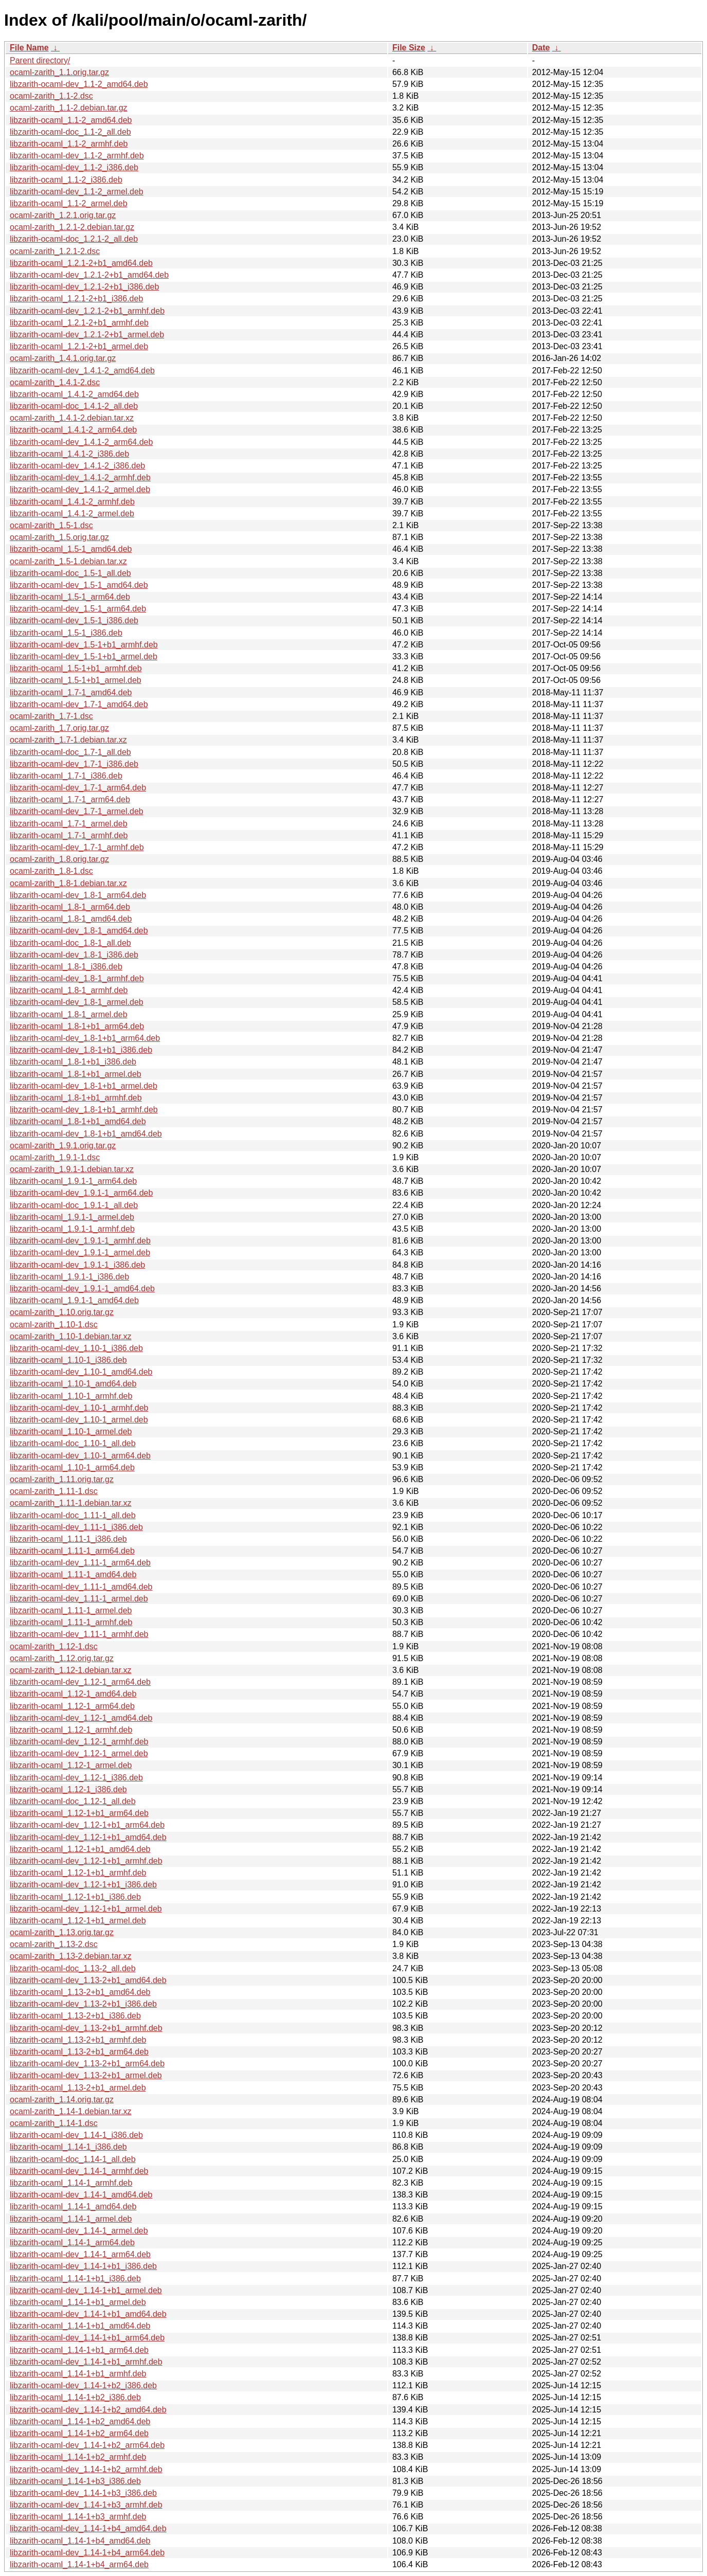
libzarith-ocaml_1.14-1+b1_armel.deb (78, 2302)
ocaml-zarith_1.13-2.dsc (54, 1944)
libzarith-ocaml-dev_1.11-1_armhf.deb (79, 1634)
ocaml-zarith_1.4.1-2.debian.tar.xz (72, 417)
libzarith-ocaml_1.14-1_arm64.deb (72, 2242)
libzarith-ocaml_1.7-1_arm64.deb (70, 799)
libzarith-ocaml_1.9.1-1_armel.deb (72, 1217)
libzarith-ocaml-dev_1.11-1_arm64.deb (80, 1562)
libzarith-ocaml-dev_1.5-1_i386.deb (74, 620)
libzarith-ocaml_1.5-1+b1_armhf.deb (76, 668)
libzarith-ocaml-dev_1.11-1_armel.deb (79, 1598)
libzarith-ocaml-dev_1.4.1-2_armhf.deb (80, 477)
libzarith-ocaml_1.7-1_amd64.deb (71, 692)
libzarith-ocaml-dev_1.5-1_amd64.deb (79, 585)
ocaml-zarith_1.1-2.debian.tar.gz (69, 107)
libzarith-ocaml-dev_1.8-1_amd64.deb (79, 930)
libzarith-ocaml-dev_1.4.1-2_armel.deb (80, 489)
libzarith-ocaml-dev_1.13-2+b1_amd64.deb (88, 1980)
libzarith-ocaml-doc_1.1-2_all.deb (70, 132)
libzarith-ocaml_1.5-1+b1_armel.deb (75, 680)
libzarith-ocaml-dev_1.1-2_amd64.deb (79, 84)
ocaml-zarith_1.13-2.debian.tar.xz (71, 1956)
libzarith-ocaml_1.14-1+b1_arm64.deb (79, 2350)
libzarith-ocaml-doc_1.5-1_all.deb (70, 573)
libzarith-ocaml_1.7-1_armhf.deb (69, 835)
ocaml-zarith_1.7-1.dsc (51, 716)
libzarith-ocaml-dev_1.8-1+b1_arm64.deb (85, 1038)
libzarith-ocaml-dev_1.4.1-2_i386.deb (77, 465)
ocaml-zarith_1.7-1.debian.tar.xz (68, 739)
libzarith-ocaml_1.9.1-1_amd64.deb (74, 1300)
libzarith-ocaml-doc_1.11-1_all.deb (73, 1515)
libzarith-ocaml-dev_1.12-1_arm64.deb (80, 1682)
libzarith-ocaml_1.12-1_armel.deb (71, 1765)
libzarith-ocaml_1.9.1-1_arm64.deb (73, 1181)
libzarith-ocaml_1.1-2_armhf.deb (69, 143)
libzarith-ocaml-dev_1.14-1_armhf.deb (79, 2171)
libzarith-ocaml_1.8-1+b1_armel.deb (75, 1074)
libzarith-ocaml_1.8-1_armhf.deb (69, 990)
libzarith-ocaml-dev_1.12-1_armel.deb (79, 1753)
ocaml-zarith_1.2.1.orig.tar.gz (63, 215)
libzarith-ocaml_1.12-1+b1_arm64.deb (79, 1813)
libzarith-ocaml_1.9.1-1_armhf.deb (72, 1228)
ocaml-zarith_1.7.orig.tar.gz (59, 728)
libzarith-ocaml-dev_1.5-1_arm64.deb (78, 608)
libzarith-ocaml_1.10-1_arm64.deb (72, 1467)
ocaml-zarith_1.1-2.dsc (51, 96)
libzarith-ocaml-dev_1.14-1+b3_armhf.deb (86, 2504)
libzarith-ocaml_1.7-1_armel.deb (69, 823)
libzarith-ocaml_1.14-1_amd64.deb (73, 2206)
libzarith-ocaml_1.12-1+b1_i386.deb (75, 1897)
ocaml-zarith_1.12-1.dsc (54, 1646)
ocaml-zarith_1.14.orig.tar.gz (62, 2099)
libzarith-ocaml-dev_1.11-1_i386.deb (76, 1527)
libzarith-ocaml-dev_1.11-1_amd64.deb (81, 1586)
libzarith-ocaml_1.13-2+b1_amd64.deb (80, 1992)
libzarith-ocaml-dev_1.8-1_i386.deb (74, 954)
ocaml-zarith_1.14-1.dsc (54, 2123)
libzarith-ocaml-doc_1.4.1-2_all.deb (74, 406)
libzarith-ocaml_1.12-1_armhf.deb (71, 1729)
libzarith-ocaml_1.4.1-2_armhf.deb (72, 501)
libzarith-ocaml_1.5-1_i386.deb (66, 632)
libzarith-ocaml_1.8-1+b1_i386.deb (73, 1061)
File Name (29, 47)
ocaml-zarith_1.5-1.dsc (51, 525)
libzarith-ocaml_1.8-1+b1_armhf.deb (76, 1097)
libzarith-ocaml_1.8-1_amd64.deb (71, 918)
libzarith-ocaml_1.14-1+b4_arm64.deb (79, 2564)
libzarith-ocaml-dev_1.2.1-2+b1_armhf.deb (87, 311)
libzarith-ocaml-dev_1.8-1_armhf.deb (77, 978)
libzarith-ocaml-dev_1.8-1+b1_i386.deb (81, 1050)
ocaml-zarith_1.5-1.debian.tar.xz (68, 561)
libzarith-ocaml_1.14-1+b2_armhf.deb (78, 2457)
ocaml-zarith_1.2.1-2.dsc (55, 251)
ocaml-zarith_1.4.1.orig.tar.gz (63, 358)
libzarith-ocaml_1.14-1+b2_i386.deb (75, 2397)
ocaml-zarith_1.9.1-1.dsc (55, 1157)
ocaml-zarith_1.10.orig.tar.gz (62, 1312)
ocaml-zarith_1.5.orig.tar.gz (59, 537)
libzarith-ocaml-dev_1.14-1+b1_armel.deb (86, 2290)
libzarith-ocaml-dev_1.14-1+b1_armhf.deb (86, 2361)
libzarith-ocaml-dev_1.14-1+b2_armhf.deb (86, 2469)
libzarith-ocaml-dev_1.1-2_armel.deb (76, 191)
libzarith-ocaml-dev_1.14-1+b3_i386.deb (83, 2493)
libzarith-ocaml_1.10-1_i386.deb (68, 1360)
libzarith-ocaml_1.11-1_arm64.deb (72, 1550)
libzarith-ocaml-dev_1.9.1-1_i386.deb (77, 1264)
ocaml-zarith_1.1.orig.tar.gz (59, 72)
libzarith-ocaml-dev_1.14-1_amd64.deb (81, 2194)
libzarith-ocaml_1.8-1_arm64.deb (70, 907)
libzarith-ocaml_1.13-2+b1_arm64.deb (79, 2051)
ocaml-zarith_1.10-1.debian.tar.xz (71, 1336)
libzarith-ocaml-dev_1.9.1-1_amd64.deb (82, 1288)
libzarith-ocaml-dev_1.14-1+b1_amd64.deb (88, 2314)
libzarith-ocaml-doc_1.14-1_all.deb (73, 2159)
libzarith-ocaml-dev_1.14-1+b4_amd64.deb (88, 2528)
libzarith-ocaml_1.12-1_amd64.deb (73, 1693)
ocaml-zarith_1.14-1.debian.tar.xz (71, 2111)
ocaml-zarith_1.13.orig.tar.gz (62, 1932)
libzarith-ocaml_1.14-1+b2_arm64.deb (79, 2433)
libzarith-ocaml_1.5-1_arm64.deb (70, 596)
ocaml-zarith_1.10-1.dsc (54, 1324)
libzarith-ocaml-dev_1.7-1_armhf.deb (77, 847)
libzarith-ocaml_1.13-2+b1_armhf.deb (78, 2039)
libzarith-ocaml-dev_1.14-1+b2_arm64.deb (87, 2445)
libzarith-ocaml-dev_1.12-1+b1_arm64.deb (87, 1825)
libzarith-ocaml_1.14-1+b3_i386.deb (75, 2481)
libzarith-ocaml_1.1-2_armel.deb (69, 203)
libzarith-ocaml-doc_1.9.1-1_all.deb (74, 1205)
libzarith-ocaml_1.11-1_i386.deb (68, 1539)
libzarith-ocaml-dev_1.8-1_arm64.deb (78, 895)
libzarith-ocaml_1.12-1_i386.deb (68, 1789)
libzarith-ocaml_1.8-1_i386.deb (66, 966)
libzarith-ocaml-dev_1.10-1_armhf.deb (79, 1407)
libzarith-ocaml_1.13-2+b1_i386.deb (75, 2015)
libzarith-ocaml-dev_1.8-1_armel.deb (76, 1002)
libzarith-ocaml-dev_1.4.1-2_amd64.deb (82, 370)
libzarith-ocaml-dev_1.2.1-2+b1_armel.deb (87, 334)
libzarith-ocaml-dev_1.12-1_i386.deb (76, 1777)
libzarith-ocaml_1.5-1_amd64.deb (71, 549)
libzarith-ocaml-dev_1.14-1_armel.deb (79, 2230)
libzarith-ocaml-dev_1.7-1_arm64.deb (78, 787)
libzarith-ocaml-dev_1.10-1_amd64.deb (81, 1371)
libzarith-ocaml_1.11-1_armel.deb (71, 1610)
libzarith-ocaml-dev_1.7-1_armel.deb (76, 811)
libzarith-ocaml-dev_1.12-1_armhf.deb (79, 1741)
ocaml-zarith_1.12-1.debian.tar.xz (71, 1670)
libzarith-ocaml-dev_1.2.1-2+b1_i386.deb (84, 286)
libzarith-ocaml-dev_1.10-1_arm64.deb (80, 1455)
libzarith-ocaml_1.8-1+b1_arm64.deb (77, 1026)
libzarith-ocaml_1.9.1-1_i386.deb (69, 1276)
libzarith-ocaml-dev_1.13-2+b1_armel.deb (86, 2075)
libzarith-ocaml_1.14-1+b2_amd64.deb (80, 2421)
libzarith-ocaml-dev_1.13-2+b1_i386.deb (83, 2003)
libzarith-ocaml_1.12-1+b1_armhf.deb (78, 1872)
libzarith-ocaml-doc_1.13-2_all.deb (73, 1968)
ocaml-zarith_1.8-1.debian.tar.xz (68, 883)
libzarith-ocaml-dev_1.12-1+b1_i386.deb (83, 1884)
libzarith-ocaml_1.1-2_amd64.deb (71, 120)
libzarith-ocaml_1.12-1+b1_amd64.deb (80, 1849)
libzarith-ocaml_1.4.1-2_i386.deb (69, 453)
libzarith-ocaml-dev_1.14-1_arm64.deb (80, 2254)
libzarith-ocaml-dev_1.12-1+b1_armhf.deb (86, 1861)
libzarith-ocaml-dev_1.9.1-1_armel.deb (80, 1252)
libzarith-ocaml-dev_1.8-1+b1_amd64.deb (86, 1133)
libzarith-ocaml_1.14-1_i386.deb (68, 2146)
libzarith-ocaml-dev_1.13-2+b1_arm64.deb (87, 2063)
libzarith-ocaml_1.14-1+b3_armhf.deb (78, 2516)
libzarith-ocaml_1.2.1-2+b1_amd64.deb (81, 263)
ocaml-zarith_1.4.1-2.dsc (55, 382)
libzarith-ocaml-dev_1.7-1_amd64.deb (79, 704)
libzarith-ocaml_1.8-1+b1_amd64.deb (78, 1121)
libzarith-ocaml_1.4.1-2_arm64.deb (73, 429)
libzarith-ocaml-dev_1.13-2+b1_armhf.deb (86, 2028)
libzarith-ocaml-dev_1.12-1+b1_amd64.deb (88, 1837)
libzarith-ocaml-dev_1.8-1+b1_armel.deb (83, 1086)
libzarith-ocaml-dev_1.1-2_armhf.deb (77, 155)
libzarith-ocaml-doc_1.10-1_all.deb (73, 1443)
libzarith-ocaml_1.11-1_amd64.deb (73, 1574)
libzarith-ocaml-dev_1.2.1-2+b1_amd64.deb (89, 275)
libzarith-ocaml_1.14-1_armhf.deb (71, 2182)
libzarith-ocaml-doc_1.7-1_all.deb (70, 752)
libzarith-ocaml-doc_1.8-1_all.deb (70, 943)
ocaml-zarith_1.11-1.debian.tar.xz (71, 1503)
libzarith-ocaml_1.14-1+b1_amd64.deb (80, 2325)
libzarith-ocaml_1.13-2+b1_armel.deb (78, 2087)
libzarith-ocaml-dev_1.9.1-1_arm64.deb (81, 1192)
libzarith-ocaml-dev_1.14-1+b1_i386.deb (83, 2266)
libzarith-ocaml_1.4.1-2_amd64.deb (74, 394)
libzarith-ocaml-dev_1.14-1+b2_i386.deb (83, 2385)
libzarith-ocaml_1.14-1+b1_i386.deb (75, 2278)
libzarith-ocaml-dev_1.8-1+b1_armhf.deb (84, 1109)
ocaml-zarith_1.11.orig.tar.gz (62, 1479)
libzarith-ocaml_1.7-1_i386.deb (66, 775)
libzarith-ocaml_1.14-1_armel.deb (71, 2218)
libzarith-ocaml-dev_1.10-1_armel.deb (79, 1419)
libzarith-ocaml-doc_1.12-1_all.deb (73, 1801)
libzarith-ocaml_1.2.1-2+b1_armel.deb (79, 346)
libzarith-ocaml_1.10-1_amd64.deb (73, 1383)
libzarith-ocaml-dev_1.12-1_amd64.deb (81, 1718)
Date (541, 47)
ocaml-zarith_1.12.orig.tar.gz (62, 1658)
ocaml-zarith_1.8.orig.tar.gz (59, 859)
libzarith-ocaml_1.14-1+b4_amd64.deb (80, 2540)
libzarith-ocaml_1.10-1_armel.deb (71, 1431)
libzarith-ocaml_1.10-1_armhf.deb (71, 1396)
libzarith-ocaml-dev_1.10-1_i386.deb (76, 1348)
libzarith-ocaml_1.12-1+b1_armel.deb (78, 1920)
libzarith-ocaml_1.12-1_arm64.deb (72, 1706)
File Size (408, 47)
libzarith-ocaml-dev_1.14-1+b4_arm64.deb (87, 2552)
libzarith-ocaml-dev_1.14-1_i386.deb (76, 2135)
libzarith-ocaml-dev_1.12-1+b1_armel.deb (86, 1908)
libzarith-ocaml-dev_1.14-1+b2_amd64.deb (88, 2409)
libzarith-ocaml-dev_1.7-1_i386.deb (74, 764)
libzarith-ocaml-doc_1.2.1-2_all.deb (74, 239)
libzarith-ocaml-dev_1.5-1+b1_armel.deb (83, 656)
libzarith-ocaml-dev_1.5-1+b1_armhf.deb (84, 644)
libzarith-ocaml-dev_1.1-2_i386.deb (74, 167)
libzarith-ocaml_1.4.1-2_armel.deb (72, 513)
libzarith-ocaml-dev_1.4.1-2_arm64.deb (81, 442)
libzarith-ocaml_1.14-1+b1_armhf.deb (78, 2373)
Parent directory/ (40, 60)
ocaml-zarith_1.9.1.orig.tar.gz (63, 1145)
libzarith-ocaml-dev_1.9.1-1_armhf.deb (80, 1240)
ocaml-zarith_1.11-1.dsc (54, 1491)
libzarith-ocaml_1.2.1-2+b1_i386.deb (76, 298)
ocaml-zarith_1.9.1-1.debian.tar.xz (72, 1169)
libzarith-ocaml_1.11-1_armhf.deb (71, 1622)
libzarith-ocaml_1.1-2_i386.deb (66, 179)
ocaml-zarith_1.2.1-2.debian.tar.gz (72, 227)
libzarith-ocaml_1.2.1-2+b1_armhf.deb (79, 322)
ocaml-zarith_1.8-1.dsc (51, 871)
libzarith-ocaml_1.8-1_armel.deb (69, 1014)
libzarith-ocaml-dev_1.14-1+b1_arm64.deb (87, 2337)
